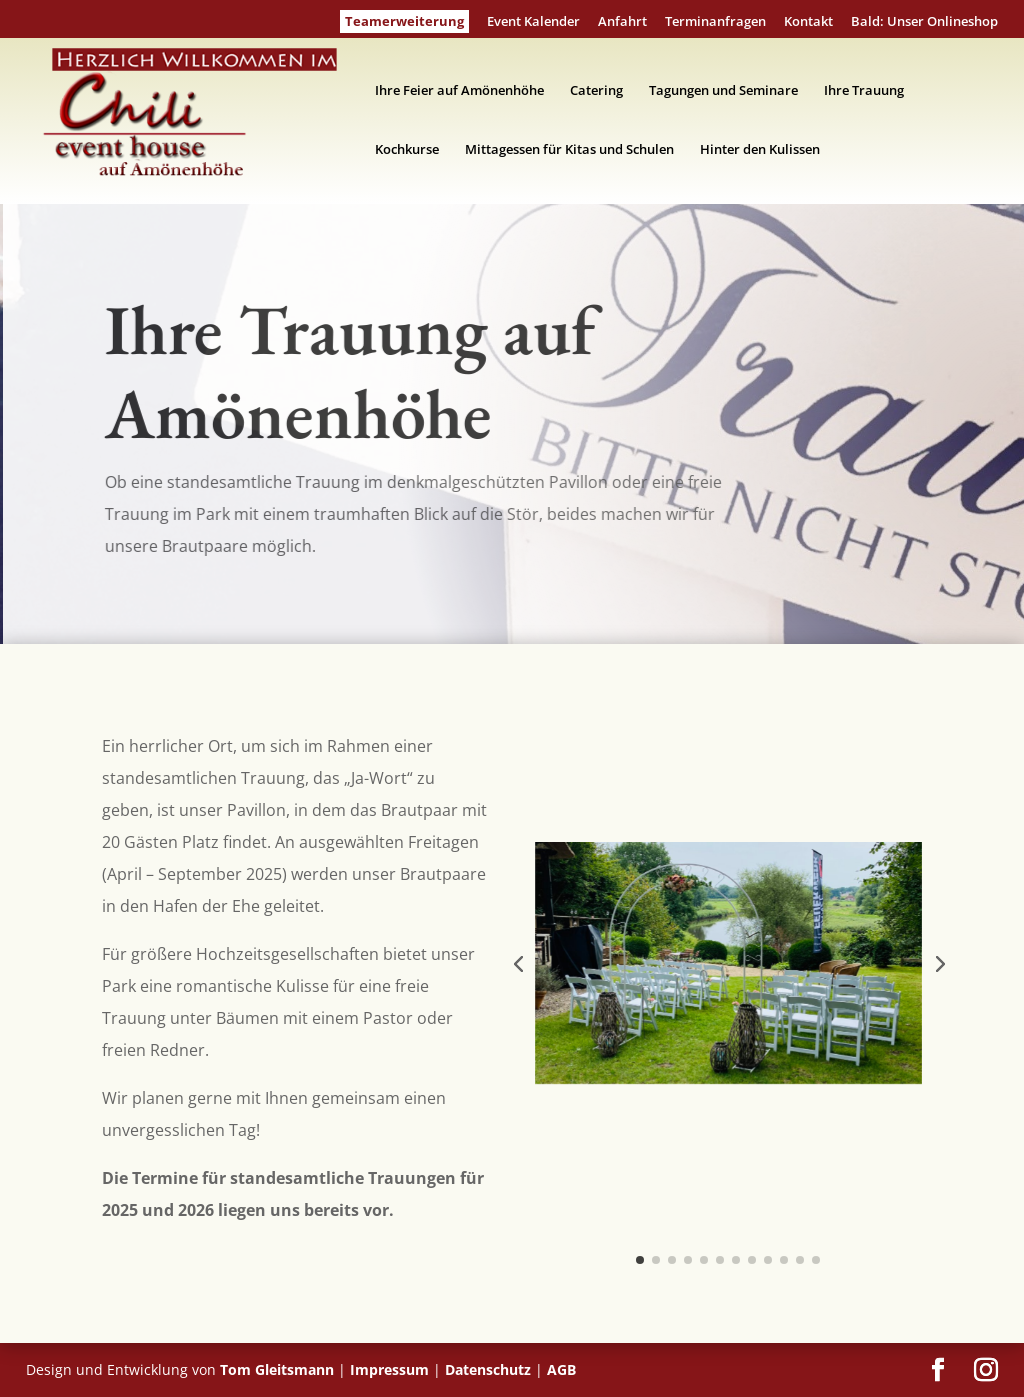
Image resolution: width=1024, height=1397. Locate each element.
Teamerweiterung (404, 21)
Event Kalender (533, 22)
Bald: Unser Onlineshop (924, 22)
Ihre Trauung (864, 91)
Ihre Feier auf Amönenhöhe (459, 91)
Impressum (389, 1369)
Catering (596, 91)
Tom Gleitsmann (277, 1369)
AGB (561, 1369)
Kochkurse (407, 150)
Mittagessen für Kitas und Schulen (569, 150)
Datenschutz (488, 1369)
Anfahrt (622, 22)
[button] (518, 963)
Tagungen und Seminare (723, 91)
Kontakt (808, 22)
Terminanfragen (715, 22)
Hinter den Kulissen (760, 150)
